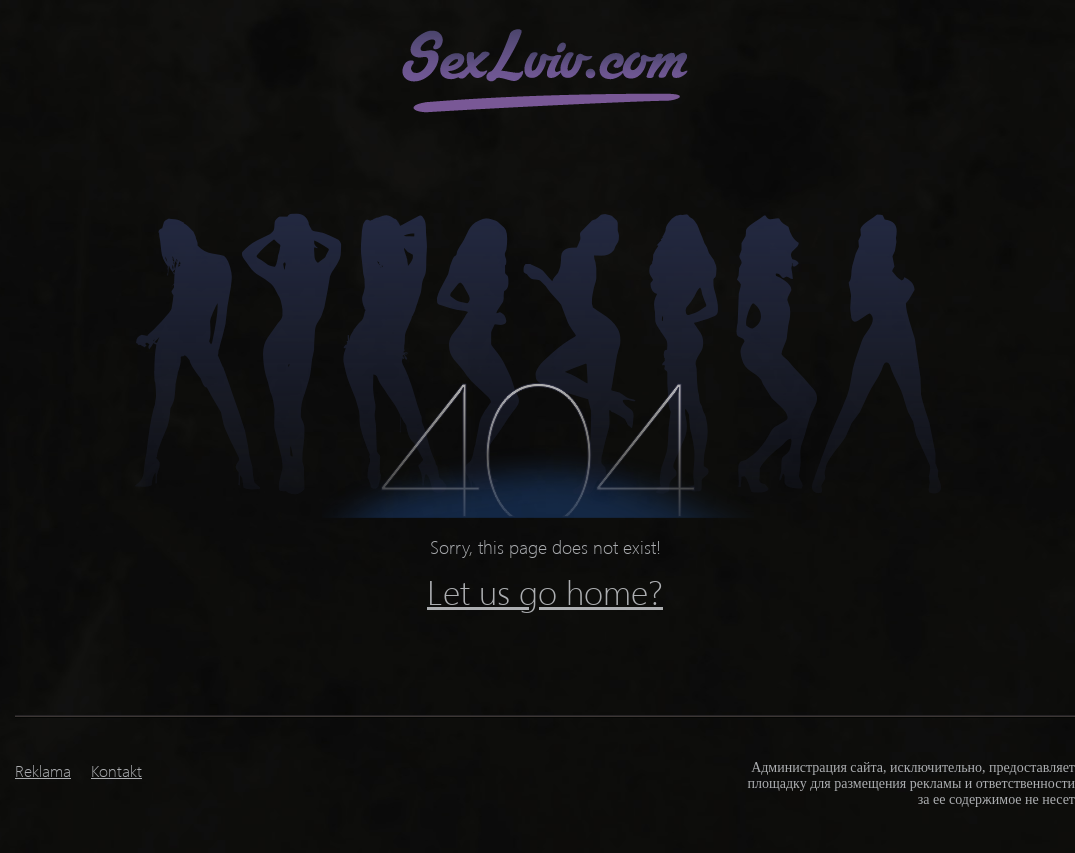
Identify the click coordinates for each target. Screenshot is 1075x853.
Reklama (43, 770)
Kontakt (116, 770)
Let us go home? (545, 591)
